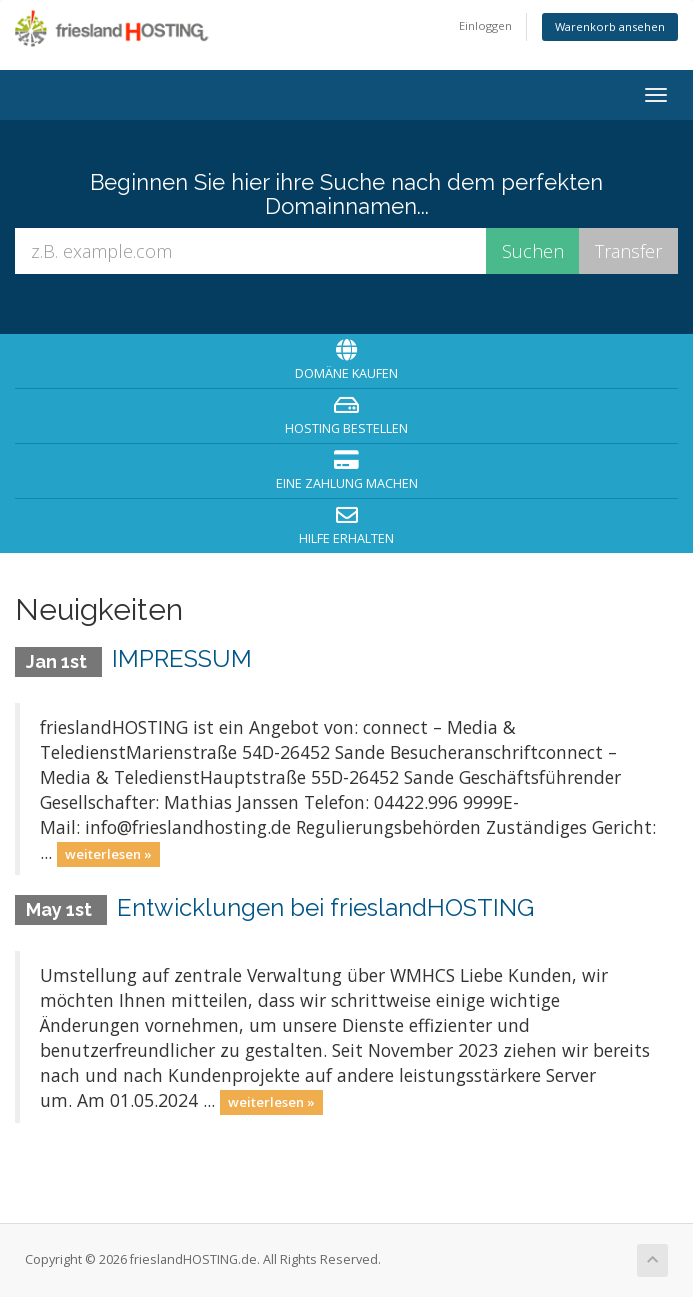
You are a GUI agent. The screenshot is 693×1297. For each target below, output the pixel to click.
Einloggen (485, 25)
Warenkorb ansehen (610, 26)
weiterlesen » (108, 854)
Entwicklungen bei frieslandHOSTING (325, 907)
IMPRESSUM (182, 658)
